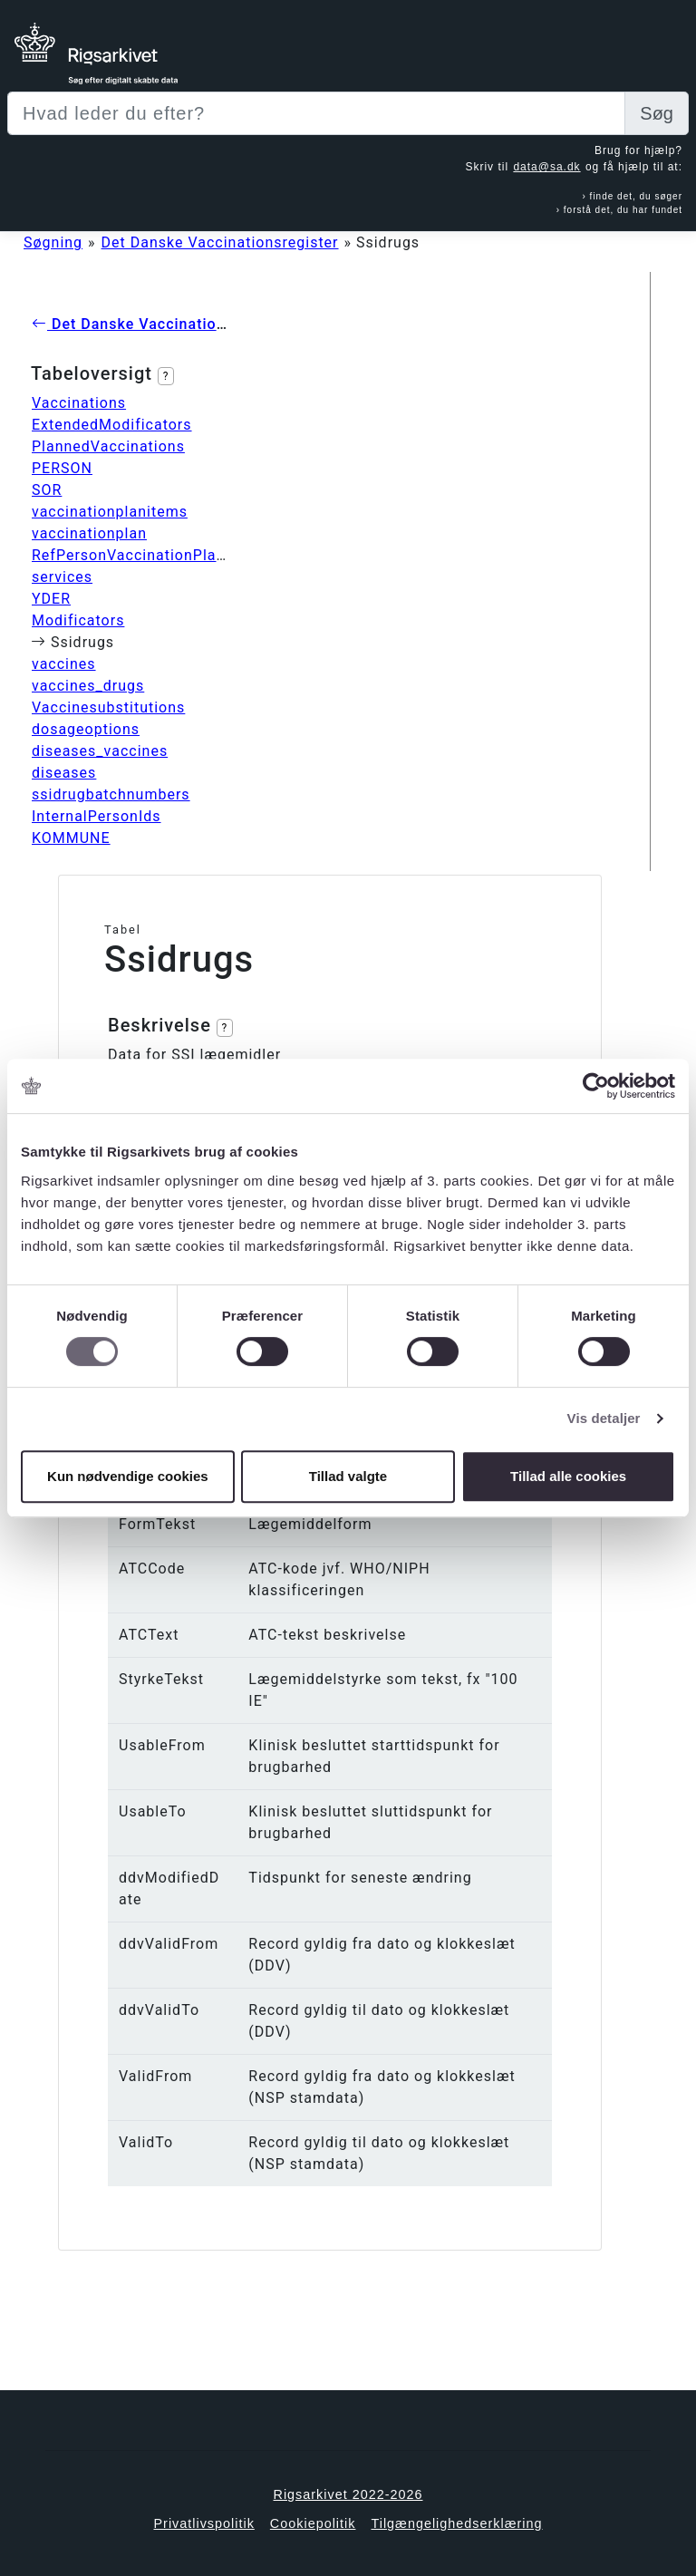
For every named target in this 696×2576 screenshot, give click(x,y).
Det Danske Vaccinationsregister (220, 242)
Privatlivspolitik (203, 2523)
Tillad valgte (348, 1476)
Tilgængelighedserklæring (456, 2523)
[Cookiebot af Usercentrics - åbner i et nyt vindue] (596, 1085)
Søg (656, 113)
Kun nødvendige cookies (127, 1476)
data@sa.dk (546, 166)
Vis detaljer (604, 1418)
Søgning (53, 242)
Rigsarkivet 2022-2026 (348, 2494)
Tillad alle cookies (568, 1476)
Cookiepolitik (313, 2523)
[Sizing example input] (316, 113)
